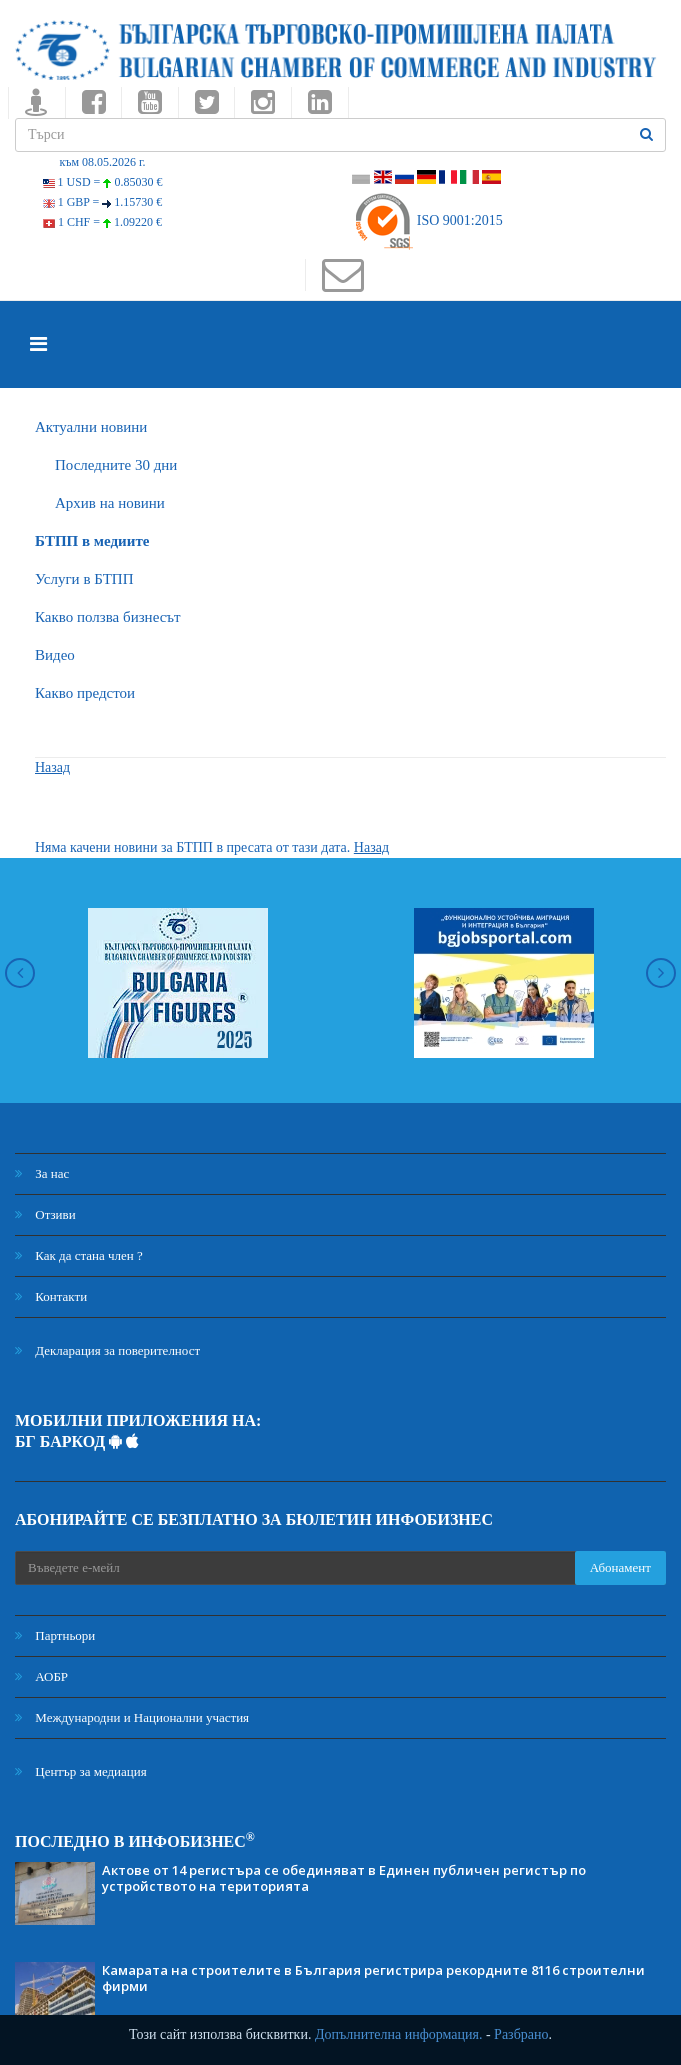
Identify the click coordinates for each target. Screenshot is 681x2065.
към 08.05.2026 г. (102, 162)
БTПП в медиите (92, 541)
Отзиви (45, 1214)
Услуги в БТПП (84, 579)
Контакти (51, 1296)
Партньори (55, 1635)
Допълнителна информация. (399, 2034)
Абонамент (620, 1567)
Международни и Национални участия (132, 1717)
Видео (55, 655)
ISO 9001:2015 (427, 220)
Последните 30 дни (116, 465)
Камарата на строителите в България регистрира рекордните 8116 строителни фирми (373, 1978)
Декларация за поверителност (107, 1350)
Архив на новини (110, 503)
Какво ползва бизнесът (108, 617)
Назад (52, 767)
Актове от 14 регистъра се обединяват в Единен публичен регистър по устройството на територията (344, 1878)
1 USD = (103, 182)
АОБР (41, 1676)
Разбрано (521, 2034)
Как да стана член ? (79, 1255)
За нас (42, 1173)
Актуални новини (91, 427)
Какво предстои (85, 693)
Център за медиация (81, 1771)
